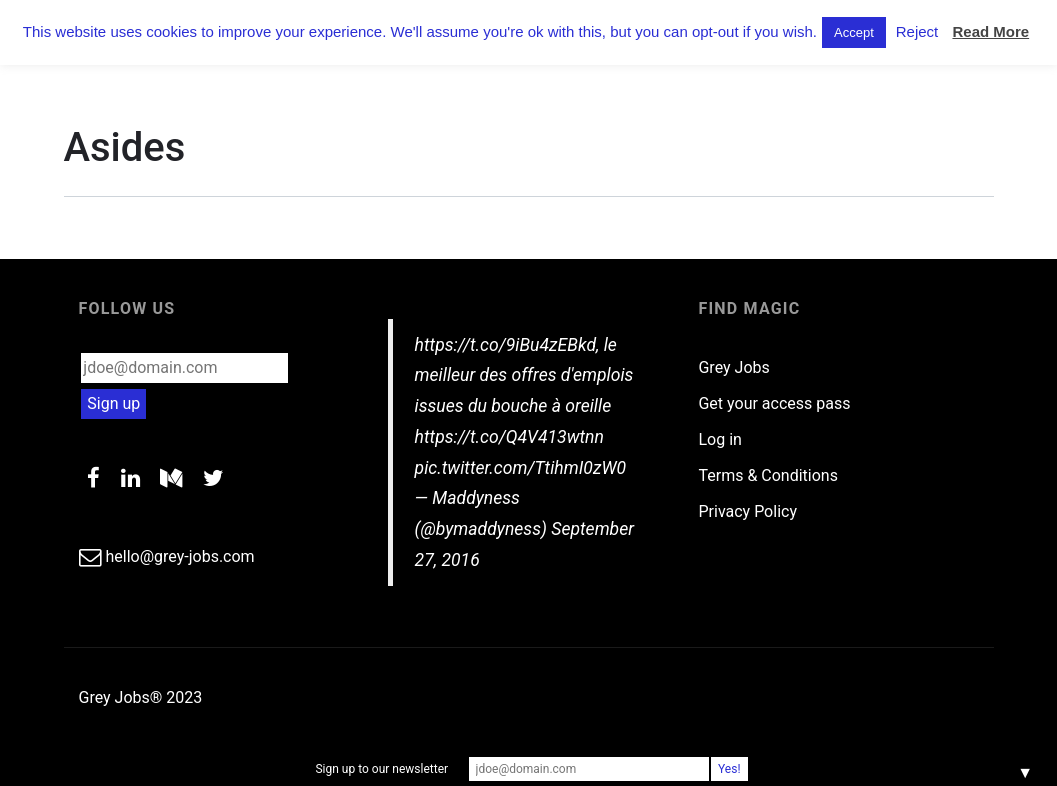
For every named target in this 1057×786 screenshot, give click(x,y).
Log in (719, 439)
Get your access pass (774, 403)
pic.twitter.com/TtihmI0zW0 (521, 468)
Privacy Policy (747, 511)
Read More (990, 31)
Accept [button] (854, 32)
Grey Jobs (733, 367)
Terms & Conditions (768, 475)
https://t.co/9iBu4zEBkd (505, 345)
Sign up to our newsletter (381, 769)
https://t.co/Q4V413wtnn (509, 437)
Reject (917, 31)
